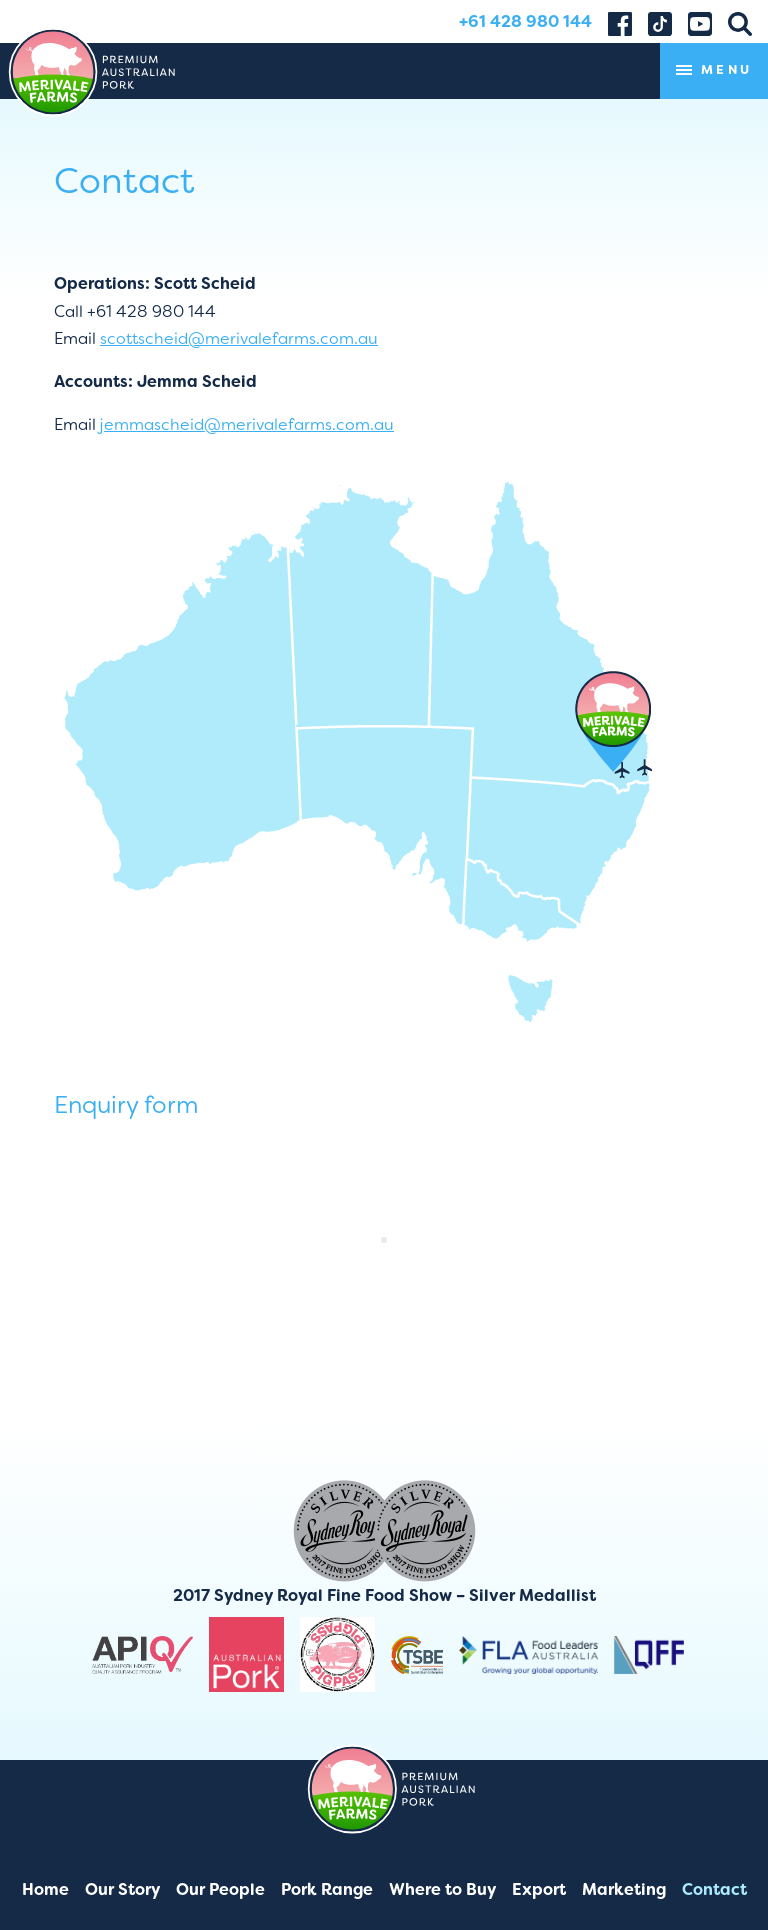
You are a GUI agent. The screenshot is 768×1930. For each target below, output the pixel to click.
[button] (740, 22)
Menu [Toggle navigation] (714, 70)
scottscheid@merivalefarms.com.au (239, 338)
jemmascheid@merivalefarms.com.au (246, 424)
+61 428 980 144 (525, 21)
